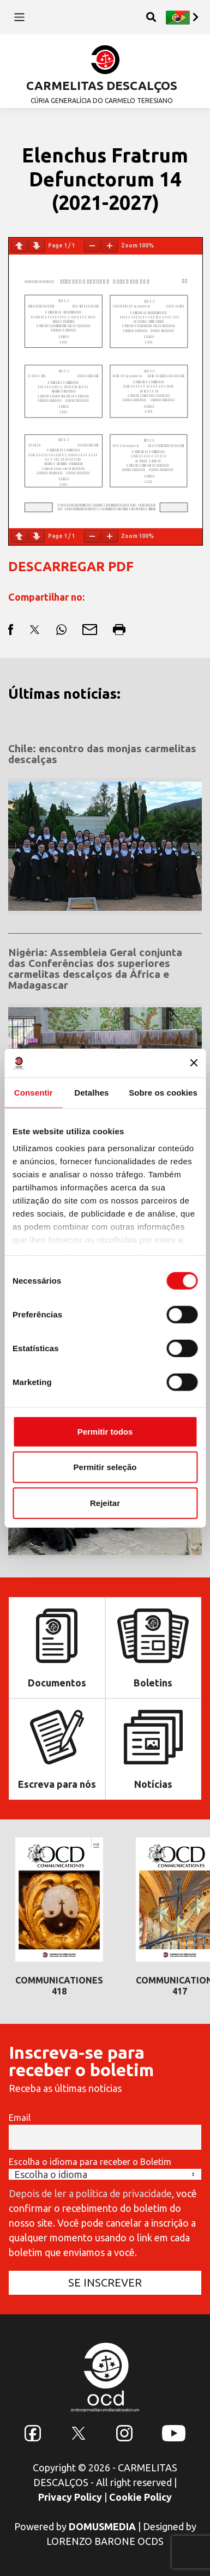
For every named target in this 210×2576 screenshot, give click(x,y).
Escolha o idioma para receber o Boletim (90, 2162)
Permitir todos (105, 1431)
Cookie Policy (140, 2497)
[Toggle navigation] (19, 17)
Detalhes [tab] (91, 1092)
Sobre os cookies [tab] (163, 1092)
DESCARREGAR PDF (71, 566)
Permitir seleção (105, 1467)
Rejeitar (105, 1502)
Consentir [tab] (33, 1092)
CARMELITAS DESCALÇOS (101, 85)
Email (20, 2118)
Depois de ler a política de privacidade (90, 2193)
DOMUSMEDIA (102, 2526)
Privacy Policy (70, 2497)
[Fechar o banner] (193, 1063)
